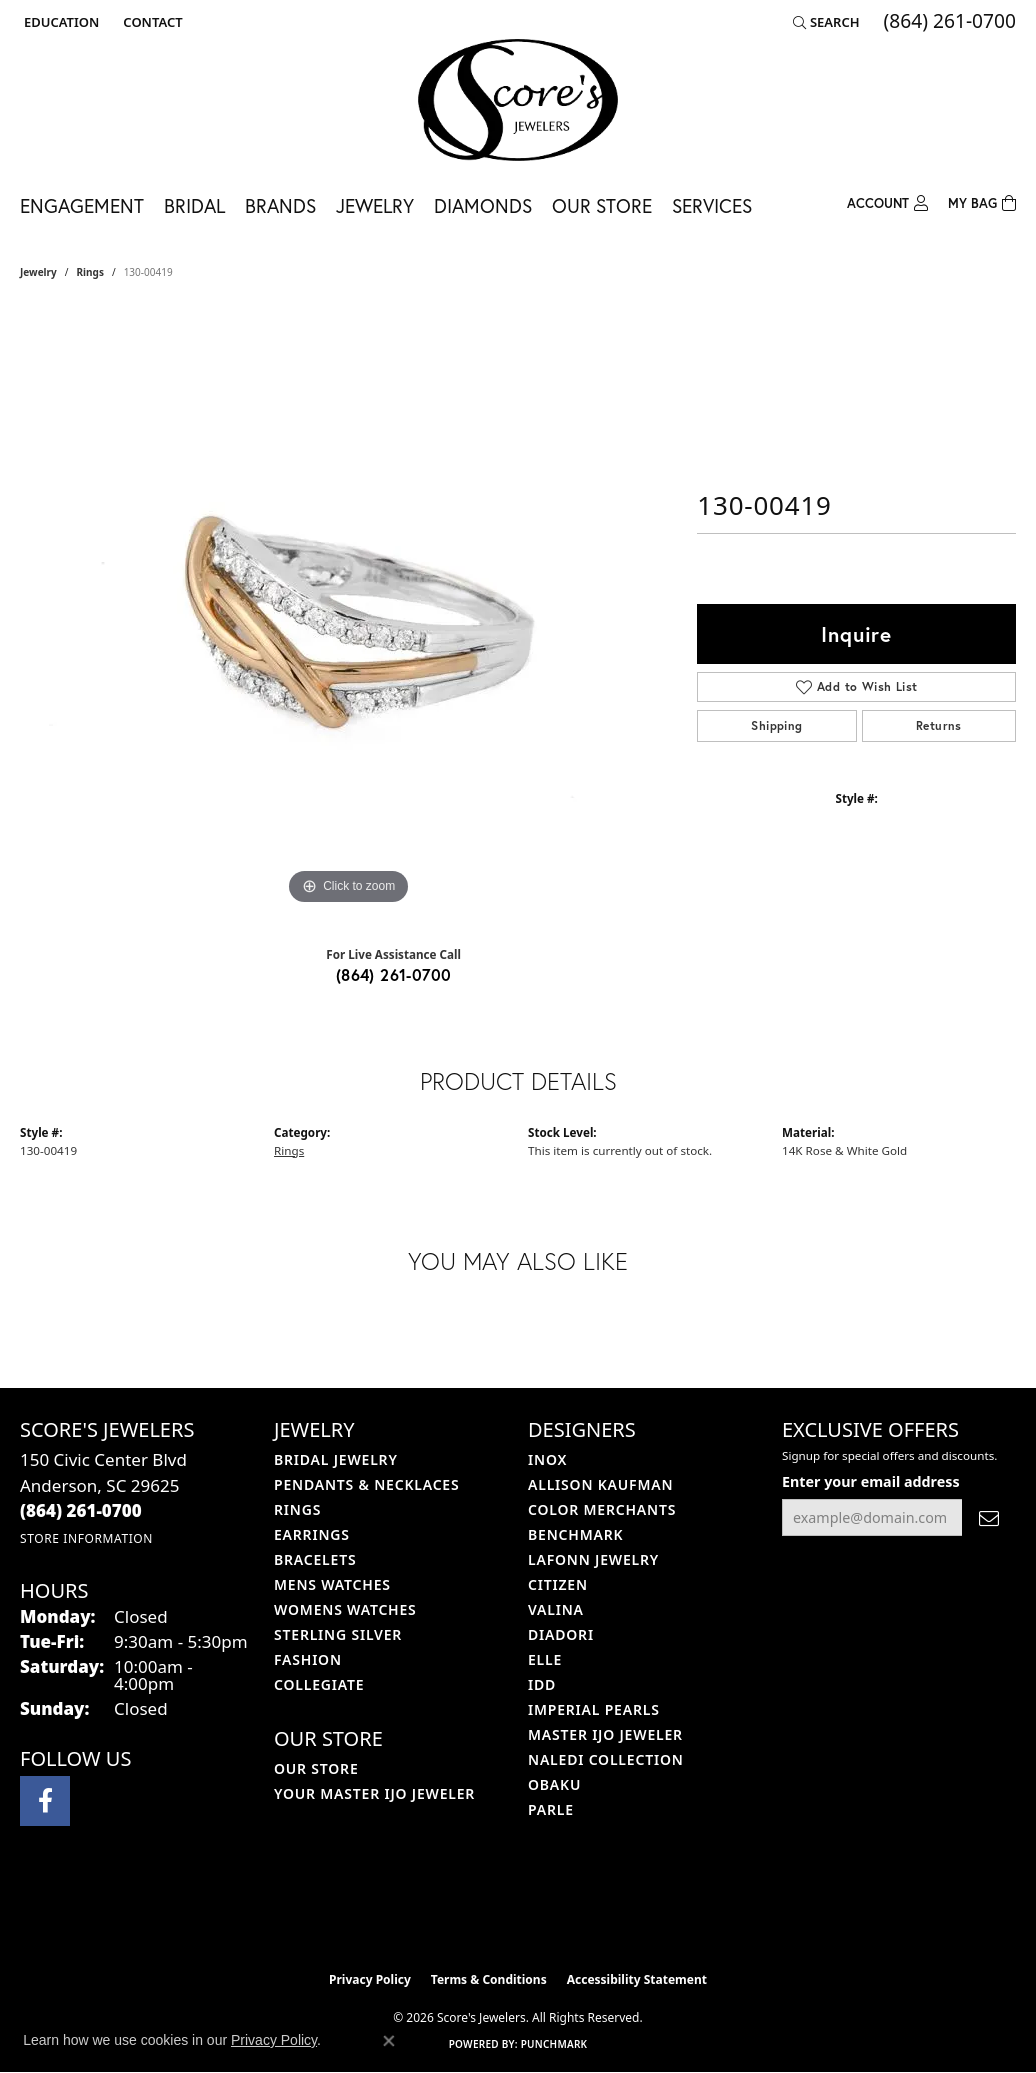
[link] (150, 22)
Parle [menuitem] (551, 1809)
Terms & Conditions (489, 1979)
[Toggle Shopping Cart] (982, 201)
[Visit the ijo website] (468, 1911)
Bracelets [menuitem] (315, 1559)
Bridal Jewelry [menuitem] (336, 1459)
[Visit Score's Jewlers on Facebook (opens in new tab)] (45, 1801)
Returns (939, 725)
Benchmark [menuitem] (575, 1534)
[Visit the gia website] (565, 1911)
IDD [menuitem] (542, 1684)
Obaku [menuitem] (554, 1784)
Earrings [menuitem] (312, 1534)
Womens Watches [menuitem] (345, 1609)
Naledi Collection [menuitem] (606, 1759)
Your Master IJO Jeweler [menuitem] (374, 1793)
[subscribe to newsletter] (989, 1517)
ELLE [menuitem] (545, 1659)
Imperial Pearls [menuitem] (594, 1709)
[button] (59, 22)
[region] (349, 610)
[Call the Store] (81, 1510)
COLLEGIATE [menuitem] (319, 1684)
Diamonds (483, 205)
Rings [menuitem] (297, 1509)
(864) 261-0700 (394, 974)
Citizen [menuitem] (558, 1584)
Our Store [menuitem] (316, 1768)
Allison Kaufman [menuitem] (600, 1484)
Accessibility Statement (637, 1979)
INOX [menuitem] (547, 1459)
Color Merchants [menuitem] (602, 1509)
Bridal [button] (194, 205)
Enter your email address (871, 1481)
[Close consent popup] (389, 2041)
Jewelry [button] (375, 205)
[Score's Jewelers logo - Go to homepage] (518, 100)
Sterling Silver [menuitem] (338, 1634)
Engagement (82, 205)
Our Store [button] (602, 205)
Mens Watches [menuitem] (332, 1584)
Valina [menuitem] (556, 1609)
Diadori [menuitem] (561, 1634)
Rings (90, 272)
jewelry (38, 272)
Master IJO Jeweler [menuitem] (605, 1734)
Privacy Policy (370, 1979)
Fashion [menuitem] (308, 1659)
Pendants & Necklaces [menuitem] (366, 1484)
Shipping (776, 725)
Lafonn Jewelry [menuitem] (593, 1559)
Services (712, 205)
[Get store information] (86, 1538)
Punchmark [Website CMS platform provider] (554, 2044)
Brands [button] (280, 205)
